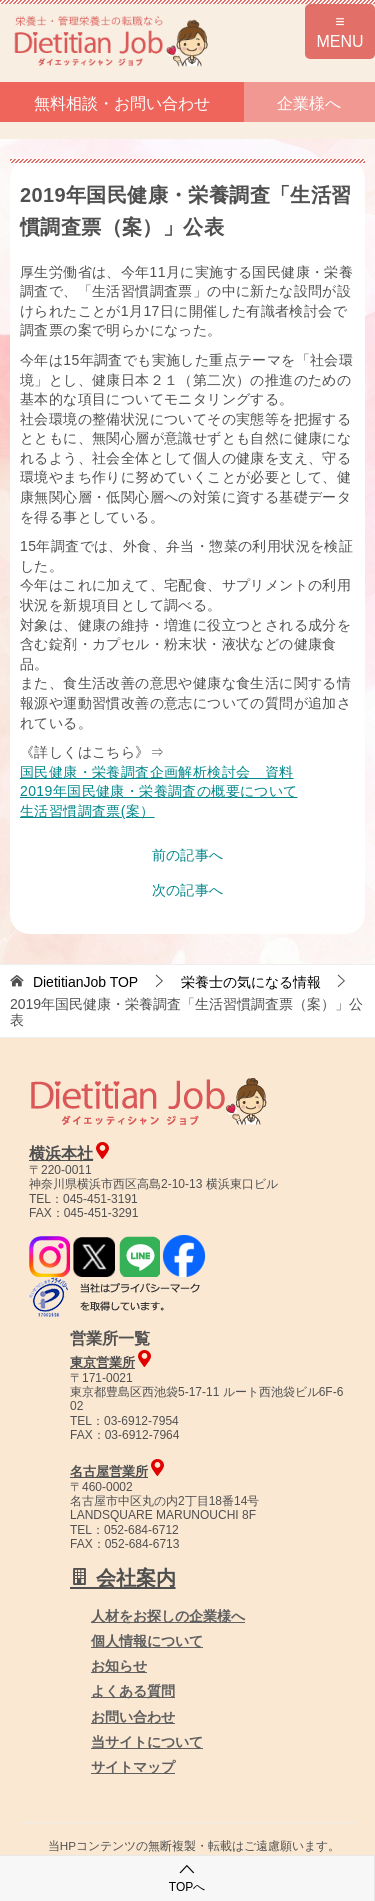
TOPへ (187, 1877)
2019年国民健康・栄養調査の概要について (159, 791)
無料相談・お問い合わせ (122, 103)
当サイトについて (147, 1742)
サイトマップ (133, 1767)
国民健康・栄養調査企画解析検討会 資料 (157, 772)
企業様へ (309, 103)
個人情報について (147, 1641)
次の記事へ (188, 890)
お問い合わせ (133, 1717)
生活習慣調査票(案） (87, 811)
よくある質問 (133, 1691)
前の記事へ (188, 855)
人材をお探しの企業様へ (168, 1616)
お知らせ (119, 1666)
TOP (85, 982)
